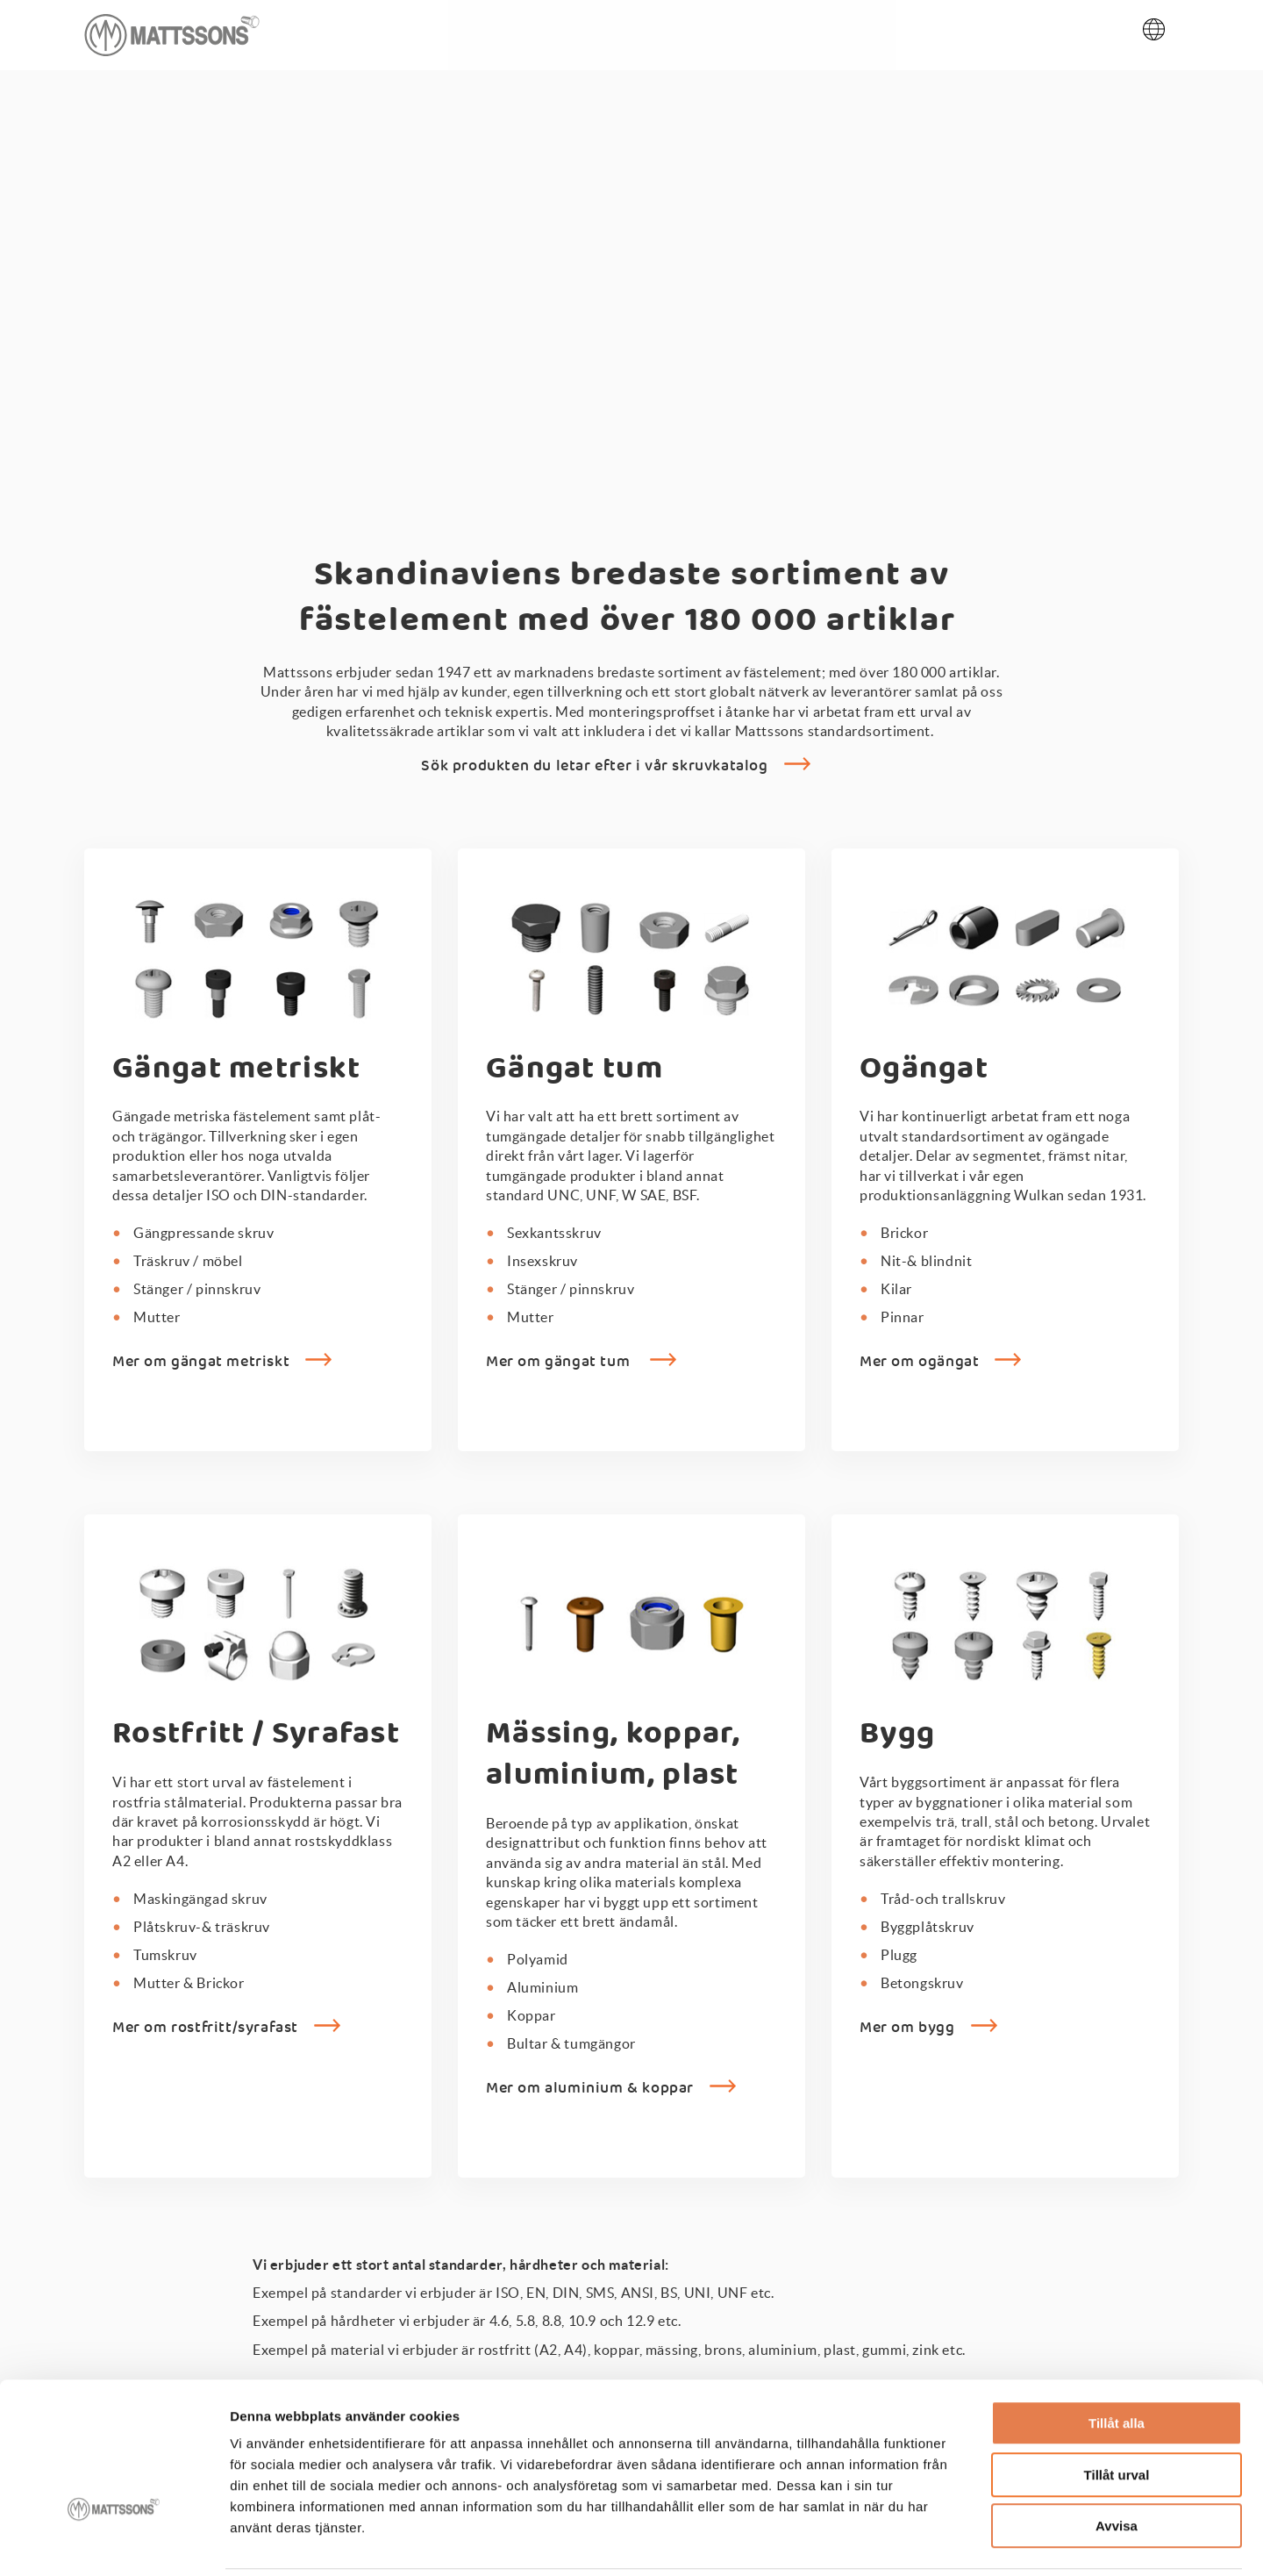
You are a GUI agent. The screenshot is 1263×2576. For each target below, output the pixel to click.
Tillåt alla (1116, 2361)
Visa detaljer (953, 2541)
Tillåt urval (1117, 2413)
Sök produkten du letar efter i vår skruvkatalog (594, 771)
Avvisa (1116, 2464)
